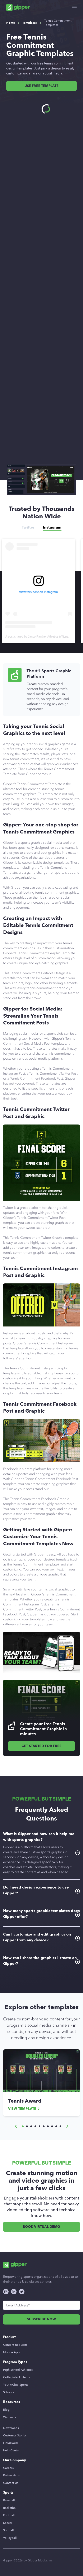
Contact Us (10, 2483)
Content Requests (15, 2345)
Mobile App (11, 2352)
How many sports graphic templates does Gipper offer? (41, 1913)
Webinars (9, 2417)
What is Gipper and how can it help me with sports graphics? (41, 1853)
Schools (8, 2392)
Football (9, 2515)
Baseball (9, 2500)
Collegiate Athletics (16, 2377)
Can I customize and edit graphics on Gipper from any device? (41, 1937)
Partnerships (11, 2475)
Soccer (7, 2523)
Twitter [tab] (28, 527)
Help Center (11, 2450)
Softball (8, 2530)
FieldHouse (11, 2443)
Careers (8, 2468)
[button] (74, 7)
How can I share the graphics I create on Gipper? (41, 1961)
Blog (6, 2409)
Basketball (10, 2508)
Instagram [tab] (52, 527)
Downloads (11, 2428)
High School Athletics (18, 2370)
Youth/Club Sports (15, 2385)
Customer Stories (15, 2435)
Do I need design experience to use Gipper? (41, 1890)
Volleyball (10, 2538)
